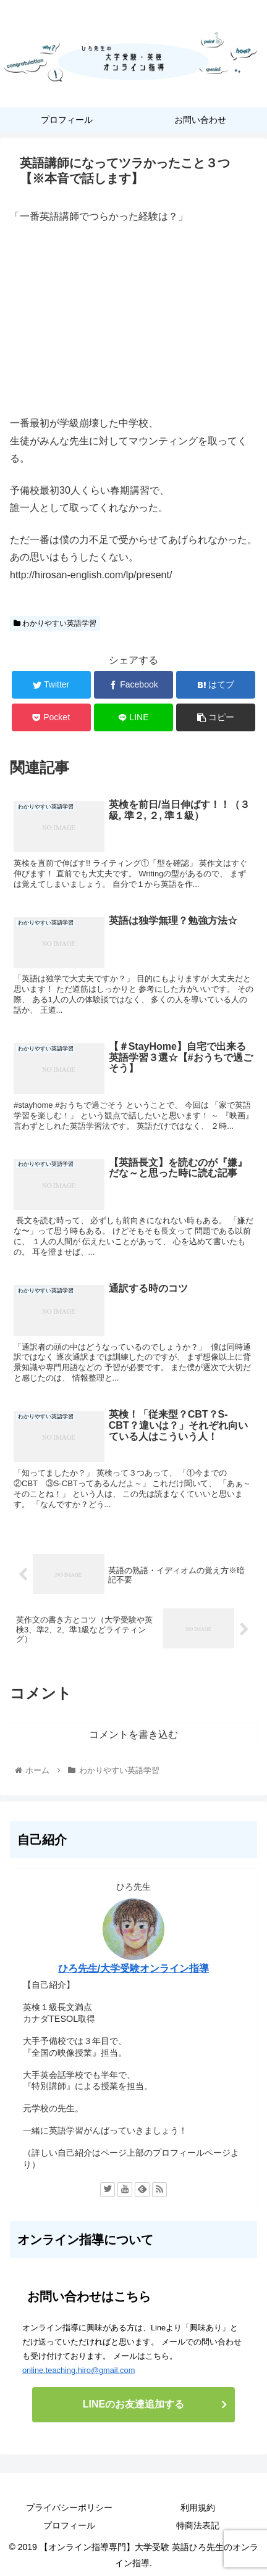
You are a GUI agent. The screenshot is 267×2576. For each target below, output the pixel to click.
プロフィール (69, 2525)
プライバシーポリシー (69, 2507)
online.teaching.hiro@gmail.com (78, 2370)
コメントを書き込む (133, 1734)
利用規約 (197, 2507)
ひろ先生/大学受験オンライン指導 (133, 1968)
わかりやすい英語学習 (55, 623)
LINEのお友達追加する (133, 2404)
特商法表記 (197, 2525)
